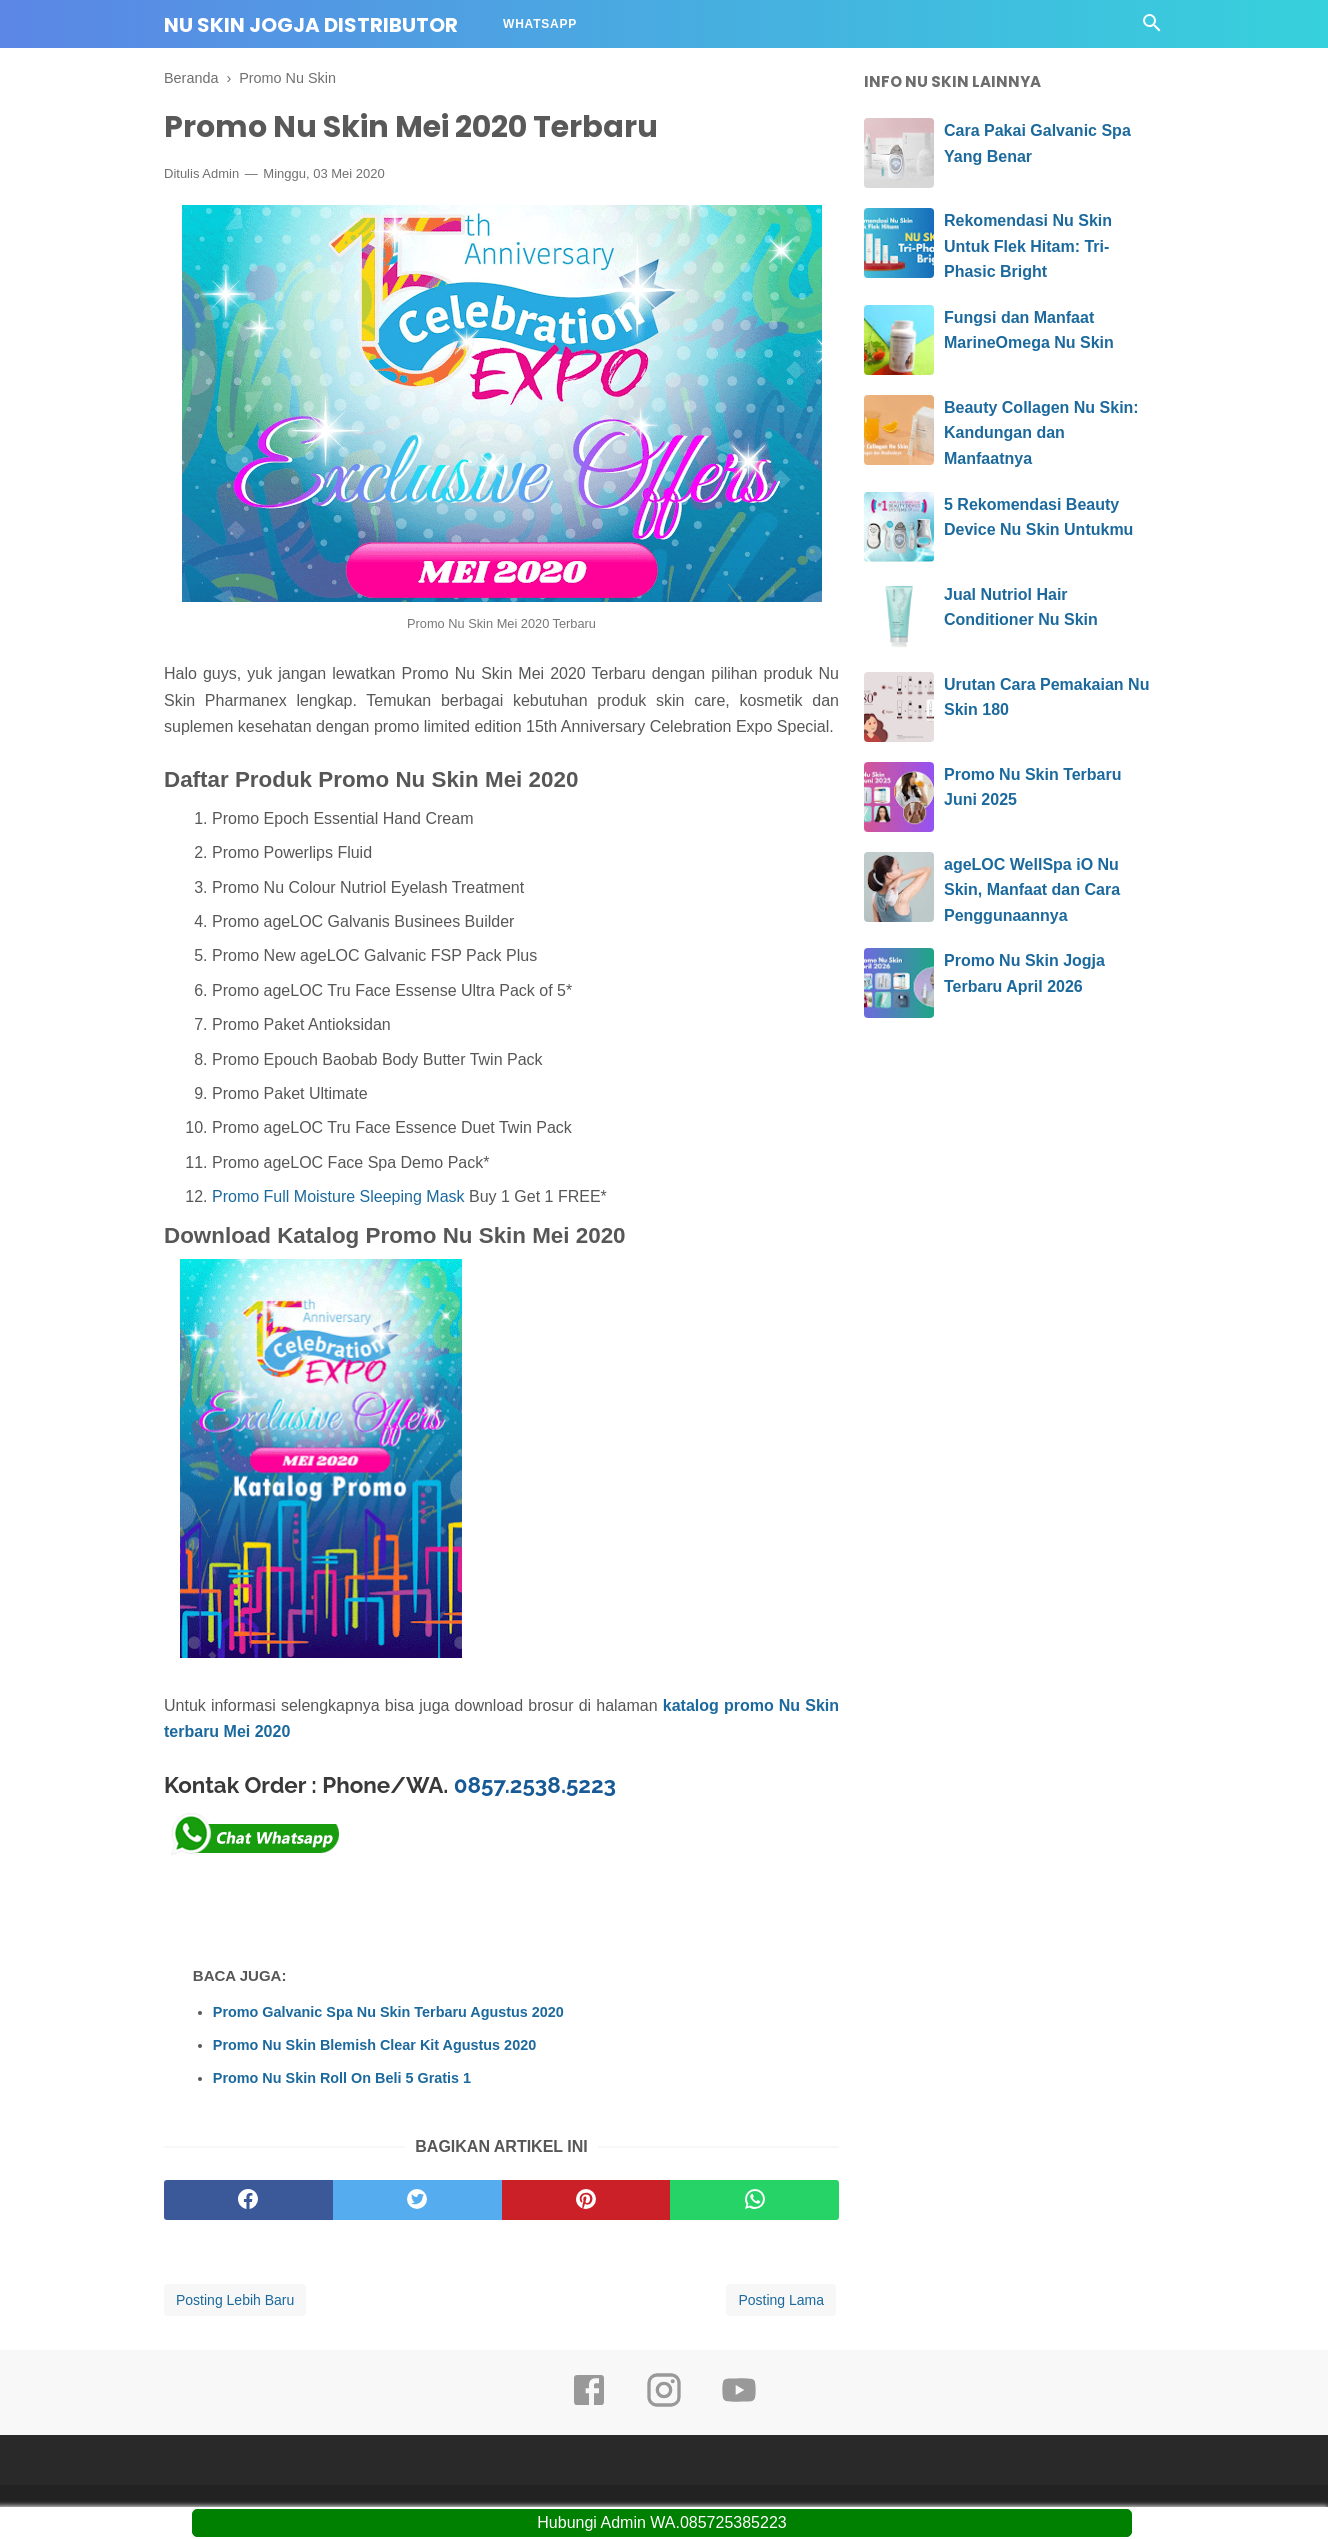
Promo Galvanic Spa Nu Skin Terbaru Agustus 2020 (388, 2012)
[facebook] (248, 2200)
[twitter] (417, 2200)
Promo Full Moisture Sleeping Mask (338, 1196)
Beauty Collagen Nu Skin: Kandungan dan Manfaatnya (1041, 433)
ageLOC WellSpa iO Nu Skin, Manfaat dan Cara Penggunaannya (1032, 890)
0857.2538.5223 (535, 1785)
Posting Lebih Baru (235, 2300)
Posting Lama (781, 2300)
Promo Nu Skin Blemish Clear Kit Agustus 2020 (374, 2045)
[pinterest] (586, 2200)
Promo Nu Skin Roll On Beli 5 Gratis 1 (342, 2078)
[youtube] (739, 2404)
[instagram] (664, 2404)
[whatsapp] (754, 2200)
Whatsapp (540, 24)
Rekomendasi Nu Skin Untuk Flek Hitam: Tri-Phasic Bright (1028, 246)
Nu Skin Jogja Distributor (311, 25)
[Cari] (1152, 28)
